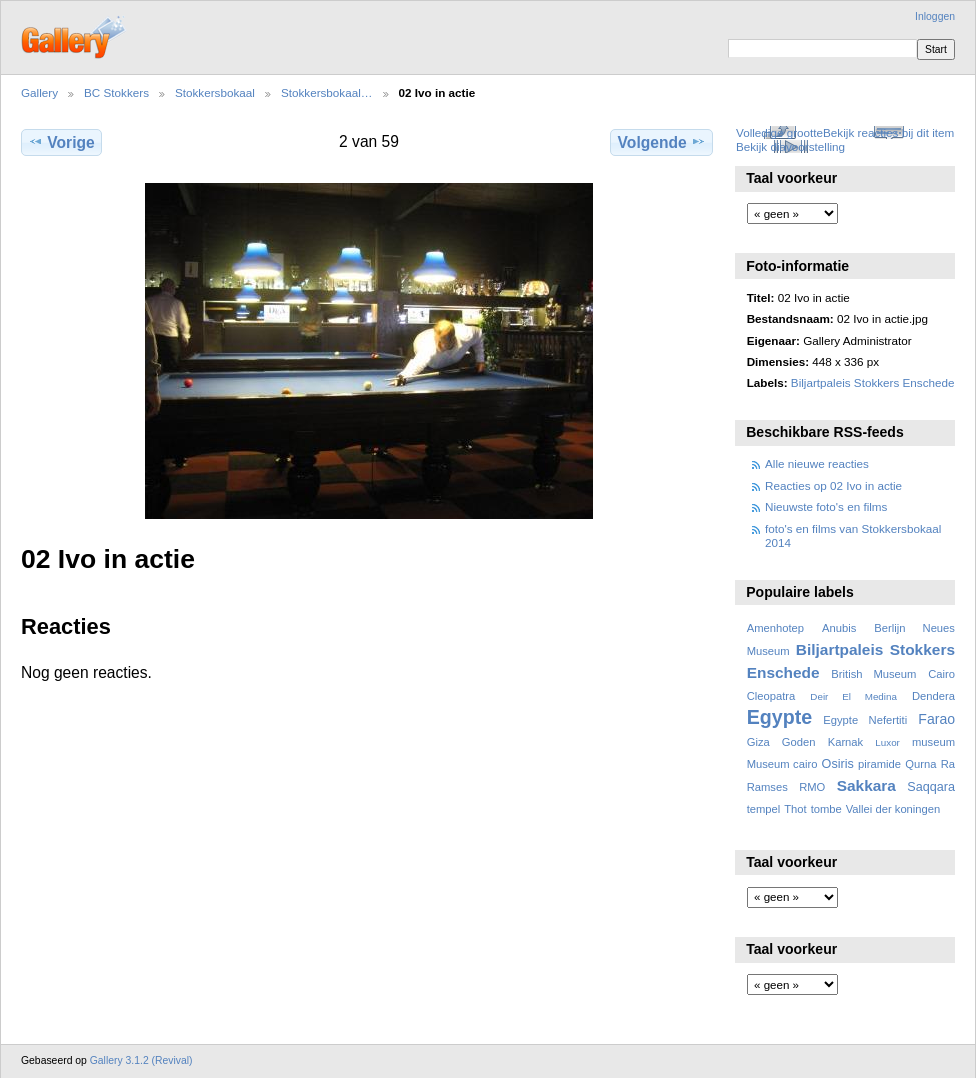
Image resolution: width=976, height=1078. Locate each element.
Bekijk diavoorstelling (790, 146)
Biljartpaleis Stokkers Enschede (873, 382)
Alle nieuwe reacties (817, 463)
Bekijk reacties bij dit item (888, 132)
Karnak (846, 742)
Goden (799, 742)
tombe (826, 809)
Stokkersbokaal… (327, 92)
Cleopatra (771, 696)
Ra (948, 764)
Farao (936, 719)
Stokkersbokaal (215, 92)
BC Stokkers (116, 92)
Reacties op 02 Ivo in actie (833, 485)
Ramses (767, 787)
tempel (764, 809)
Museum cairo (782, 764)
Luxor (887, 742)
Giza (758, 742)
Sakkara (866, 785)
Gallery (39, 92)
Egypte (779, 717)
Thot (795, 809)
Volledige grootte (779, 132)
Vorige (61, 142)
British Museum (873, 674)
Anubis (839, 628)
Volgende (662, 142)
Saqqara (931, 787)
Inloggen (935, 16)
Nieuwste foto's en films (826, 506)
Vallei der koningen (893, 809)
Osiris (838, 764)
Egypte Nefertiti (865, 720)
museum (933, 742)
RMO (812, 787)
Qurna (920, 764)
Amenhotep (775, 628)
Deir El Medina (853, 696)
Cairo (941, 674)
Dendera (933, 696)
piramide (879, 764)
